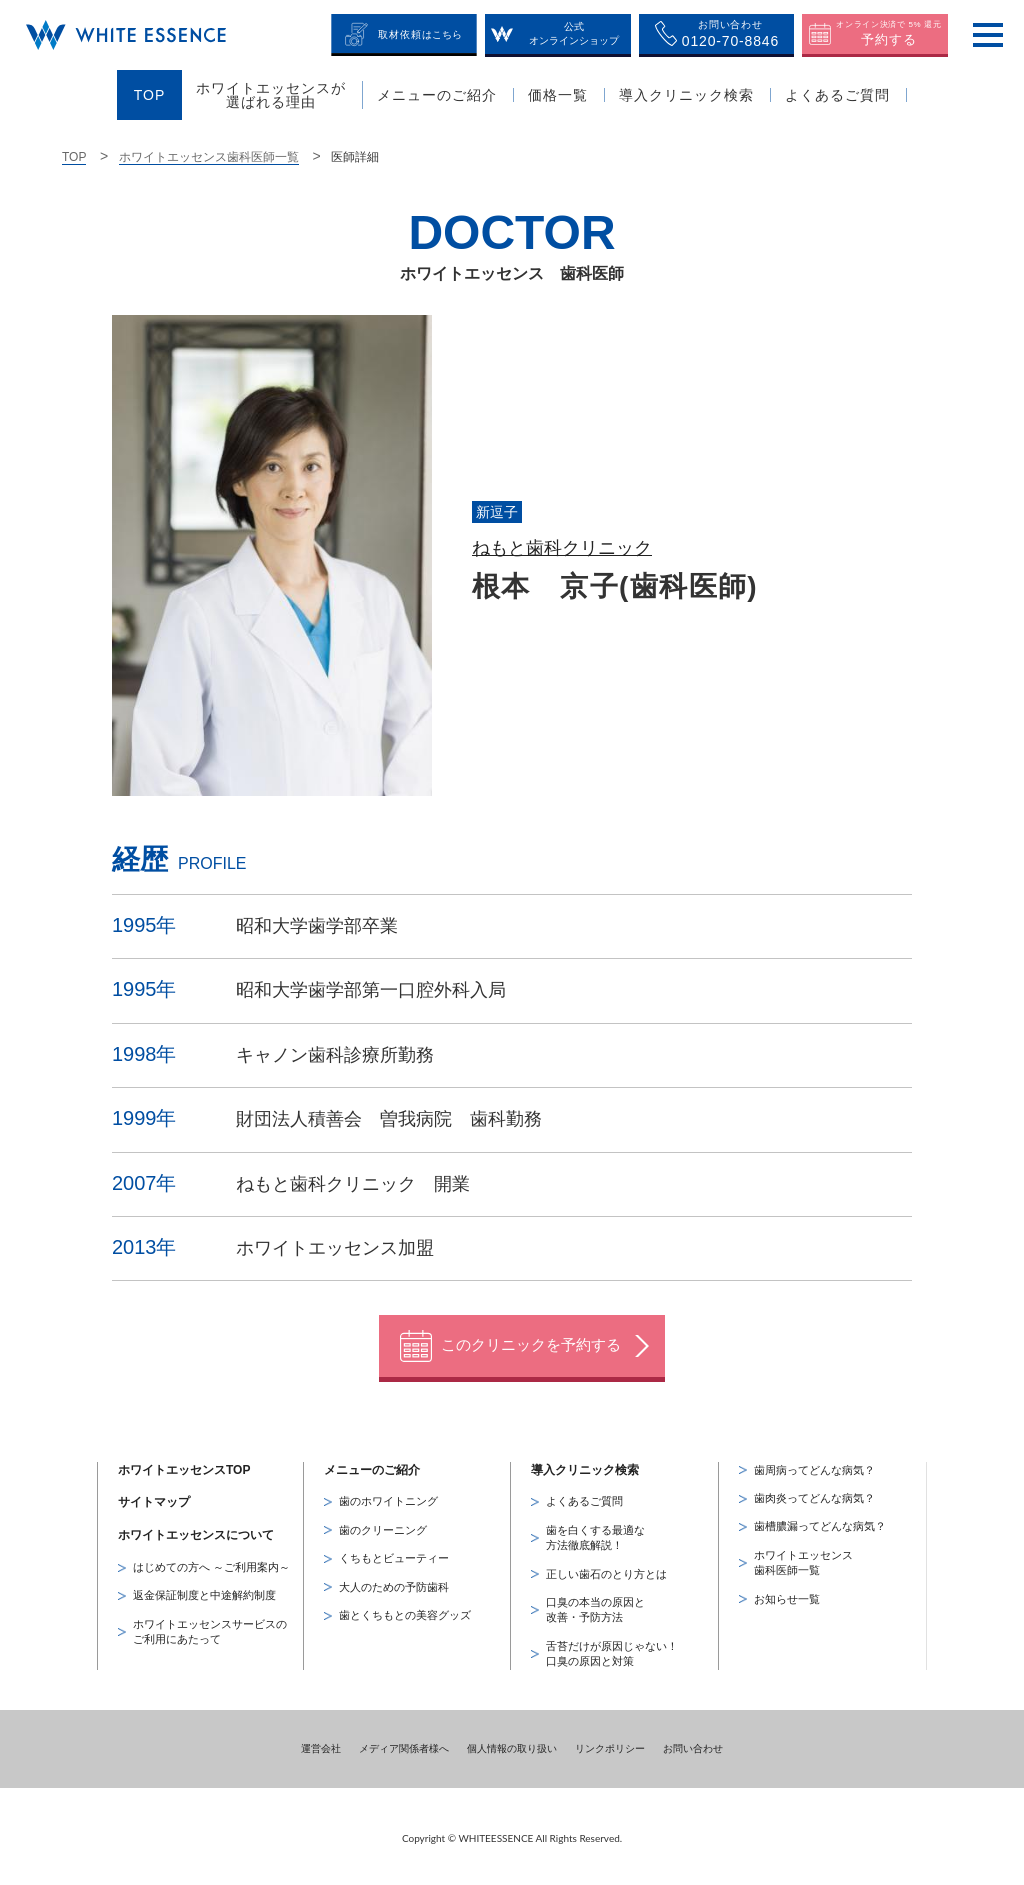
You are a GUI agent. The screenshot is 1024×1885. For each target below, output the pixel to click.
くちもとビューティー (394, 1555)
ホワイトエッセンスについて (196, 1532)
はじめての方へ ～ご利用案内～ (211, 1564)
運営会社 (321, 1744)
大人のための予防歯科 (394, 1583)
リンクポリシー (610, 1744)
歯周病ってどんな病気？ (814, 1466)
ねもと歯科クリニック (562, 548)
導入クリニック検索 (585, 1466)
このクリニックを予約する (531, 1341)
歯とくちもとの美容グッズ (405, 1612)
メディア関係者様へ (404, 1744)
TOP (74, 157)
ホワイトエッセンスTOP (184, 1466)
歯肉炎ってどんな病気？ (814, 1495)
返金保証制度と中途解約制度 (204, 1592)
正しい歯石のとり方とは (606, 1570)
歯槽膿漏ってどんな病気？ (820, 1523)
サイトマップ (154, 1499)
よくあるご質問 (584, 1498)
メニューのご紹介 (372, 1466)
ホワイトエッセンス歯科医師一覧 (209, 157)
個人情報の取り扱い (512, 1744)
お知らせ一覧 (787, 1595)
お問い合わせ (693, 1744)
